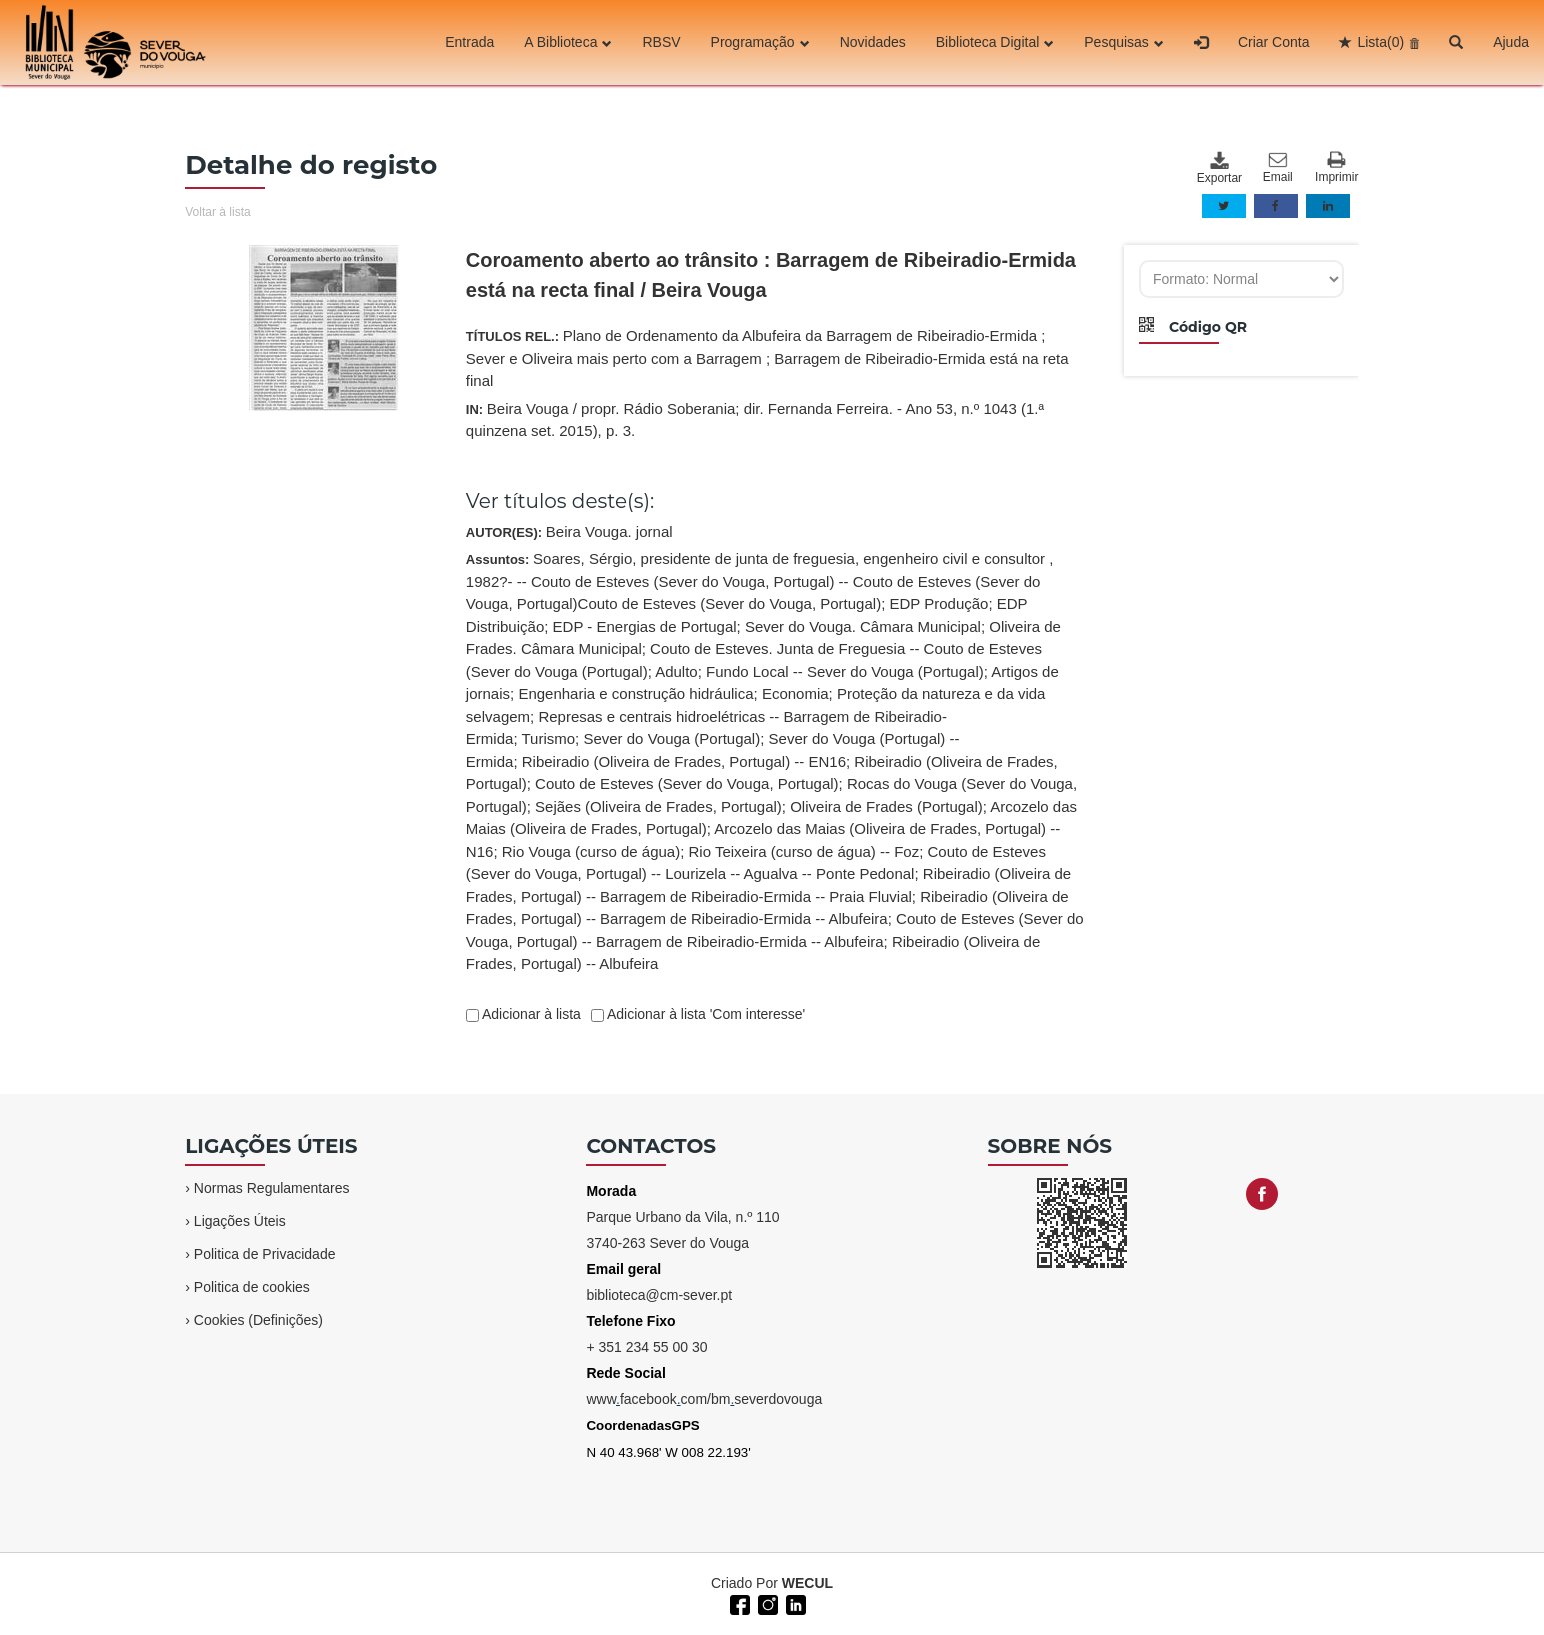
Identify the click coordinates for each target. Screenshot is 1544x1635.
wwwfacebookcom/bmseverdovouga (704, 1399)
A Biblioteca (568, 42)
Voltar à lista (217, 212)
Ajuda (1511, 42)
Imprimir (1336, 167)
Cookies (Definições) (258, 1320)
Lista (1380, 42)
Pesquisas (1124, 42)
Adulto (676, 671)
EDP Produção (938, 603)
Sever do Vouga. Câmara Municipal (863, 626)
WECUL (807, 1583)
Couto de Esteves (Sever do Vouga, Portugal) (687, 783)
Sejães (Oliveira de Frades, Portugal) (658, 806)
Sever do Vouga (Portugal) (671, 738)
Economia (795, 693)
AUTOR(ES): (569, 531)
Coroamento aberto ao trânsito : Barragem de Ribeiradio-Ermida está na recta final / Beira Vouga (771, 275)
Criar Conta (1274, 42)
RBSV (661, 42)
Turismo (548, 738)
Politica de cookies (252, 1287)
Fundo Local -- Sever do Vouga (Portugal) (845, 671)
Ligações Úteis (240, 1221)
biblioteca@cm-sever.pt (659, 1295)
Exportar (1219, 168)
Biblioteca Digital (995, 42)
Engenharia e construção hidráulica (635, 693)
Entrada (469, 42)
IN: (755, 420)
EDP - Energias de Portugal (645, 626)
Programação (760, 42)
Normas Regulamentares (272, 1188)
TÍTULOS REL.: (767, 358)
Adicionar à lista (530, 1014)
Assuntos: (775, 761)
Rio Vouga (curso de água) (591, 851)
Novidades (873, 42)
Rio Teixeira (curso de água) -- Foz (804, 851)
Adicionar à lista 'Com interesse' (704, 1014)
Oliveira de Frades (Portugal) (886, 806)
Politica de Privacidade (265, 1254)
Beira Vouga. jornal (609, 531)
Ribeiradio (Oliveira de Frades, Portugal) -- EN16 (684, 761)
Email (1278, 168)
